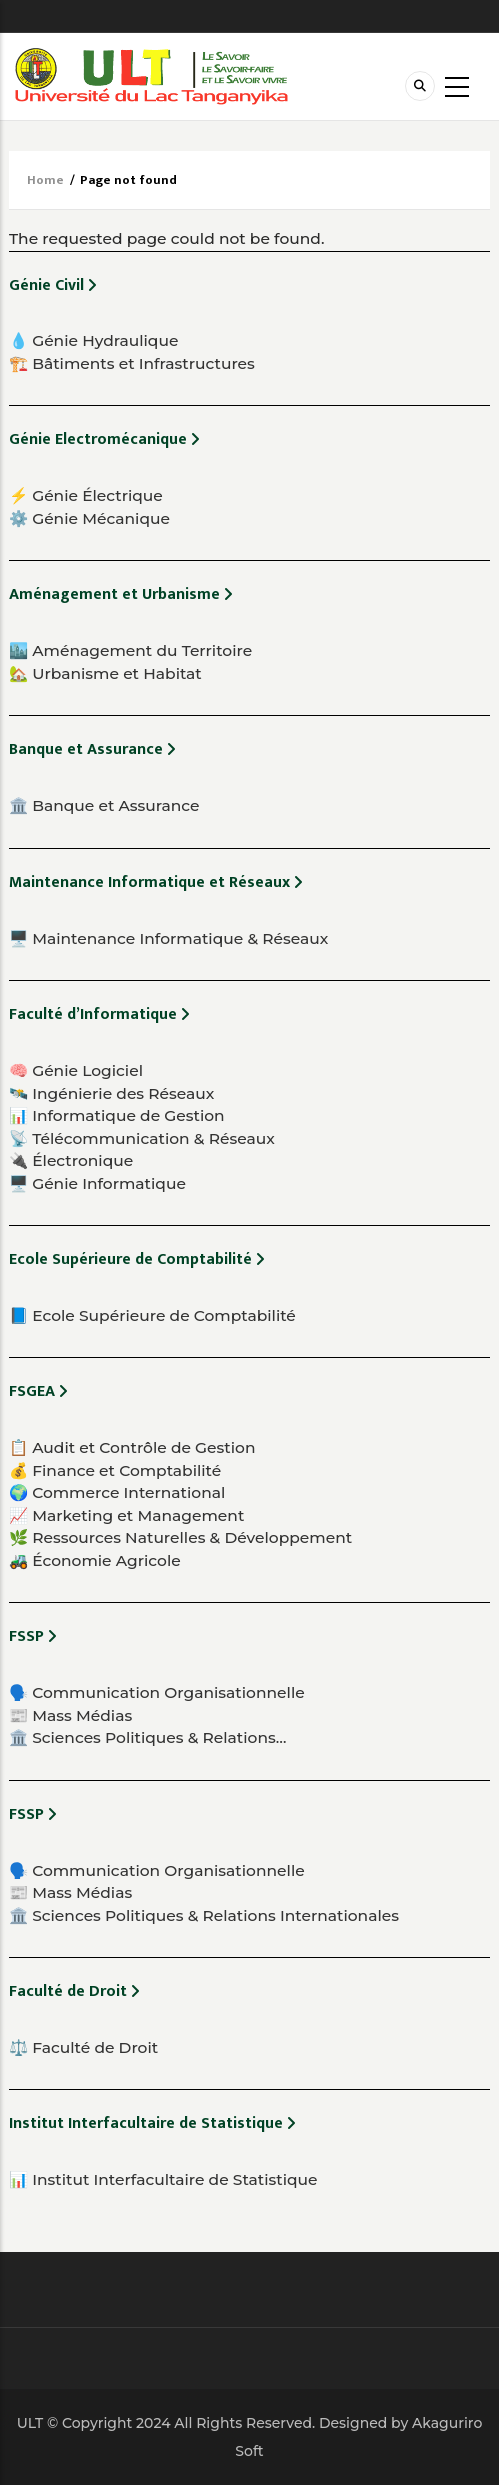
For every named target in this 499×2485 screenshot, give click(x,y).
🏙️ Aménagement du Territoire (130, 650)
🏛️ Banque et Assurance (104, 805)
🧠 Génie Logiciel (76, 1070)
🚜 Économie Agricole (95, 1560)
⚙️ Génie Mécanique (89, 518)
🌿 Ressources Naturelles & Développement (180, 1537)
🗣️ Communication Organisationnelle (157, 1692)
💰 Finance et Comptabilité (115, 1470)
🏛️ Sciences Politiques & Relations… (148, 1737)
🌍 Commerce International (117, 1492)
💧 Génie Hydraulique (93, 340)
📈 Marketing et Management (126, 1515)
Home (45, 180)
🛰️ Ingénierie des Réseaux (111, 1093)
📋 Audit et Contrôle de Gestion (132, 1447)
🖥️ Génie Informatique (97, 1183)
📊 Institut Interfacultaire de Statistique (163, 2179)
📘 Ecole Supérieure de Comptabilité (152, 1315)
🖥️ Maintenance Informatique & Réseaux (168, 938)
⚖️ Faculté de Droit (83, 2047)
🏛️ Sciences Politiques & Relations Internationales (204, 1915)
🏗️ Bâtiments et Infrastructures (132, 363)
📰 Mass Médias (70, 1715)
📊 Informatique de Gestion (117, 1115)
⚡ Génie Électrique (86, 495)
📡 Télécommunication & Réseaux (142, 1138)
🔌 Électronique (71, 1160)
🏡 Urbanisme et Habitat (105, 673)
